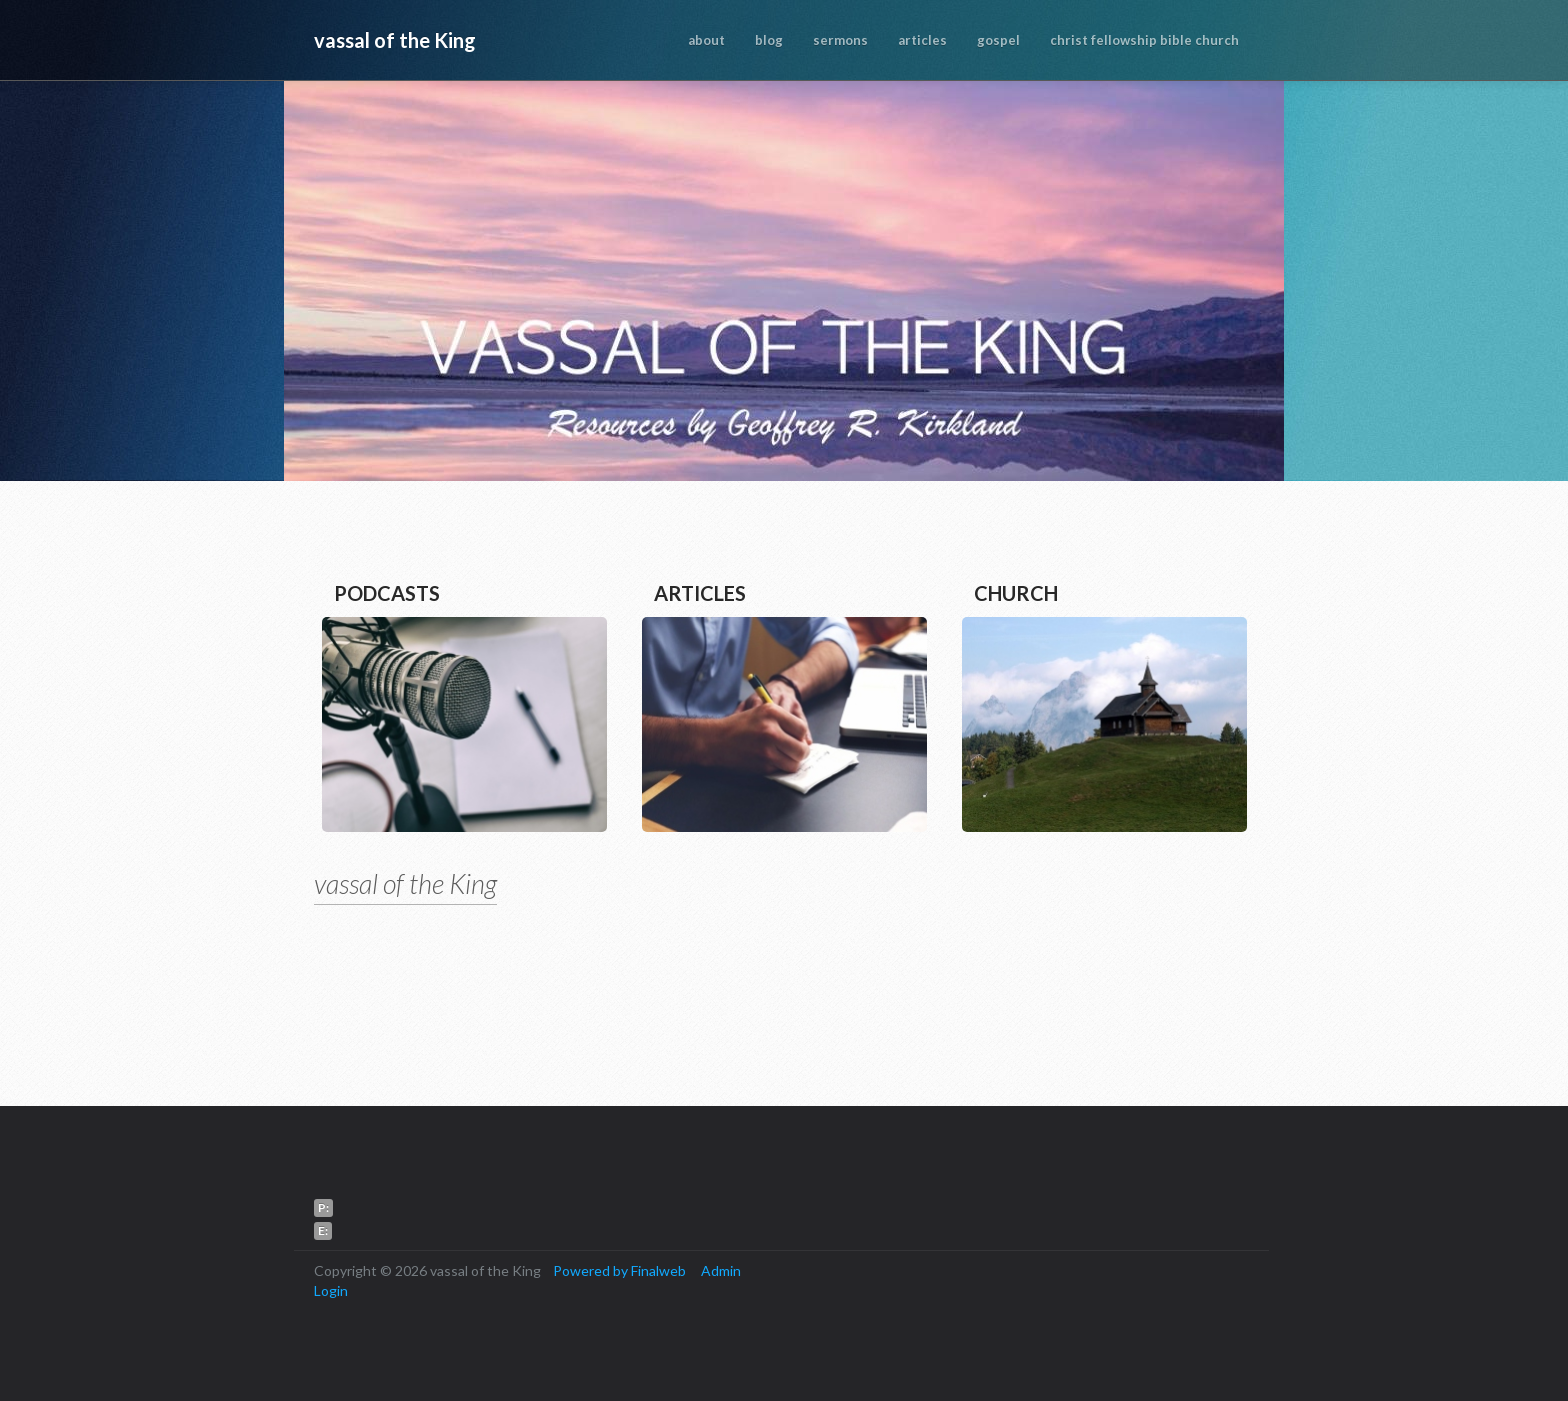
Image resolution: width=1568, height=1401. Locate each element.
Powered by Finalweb (619, 1270)
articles (922, 40)
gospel (998, 40)
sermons (840, 40)
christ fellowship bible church (1144, 40)
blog (769, 40)
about (706, 40)
